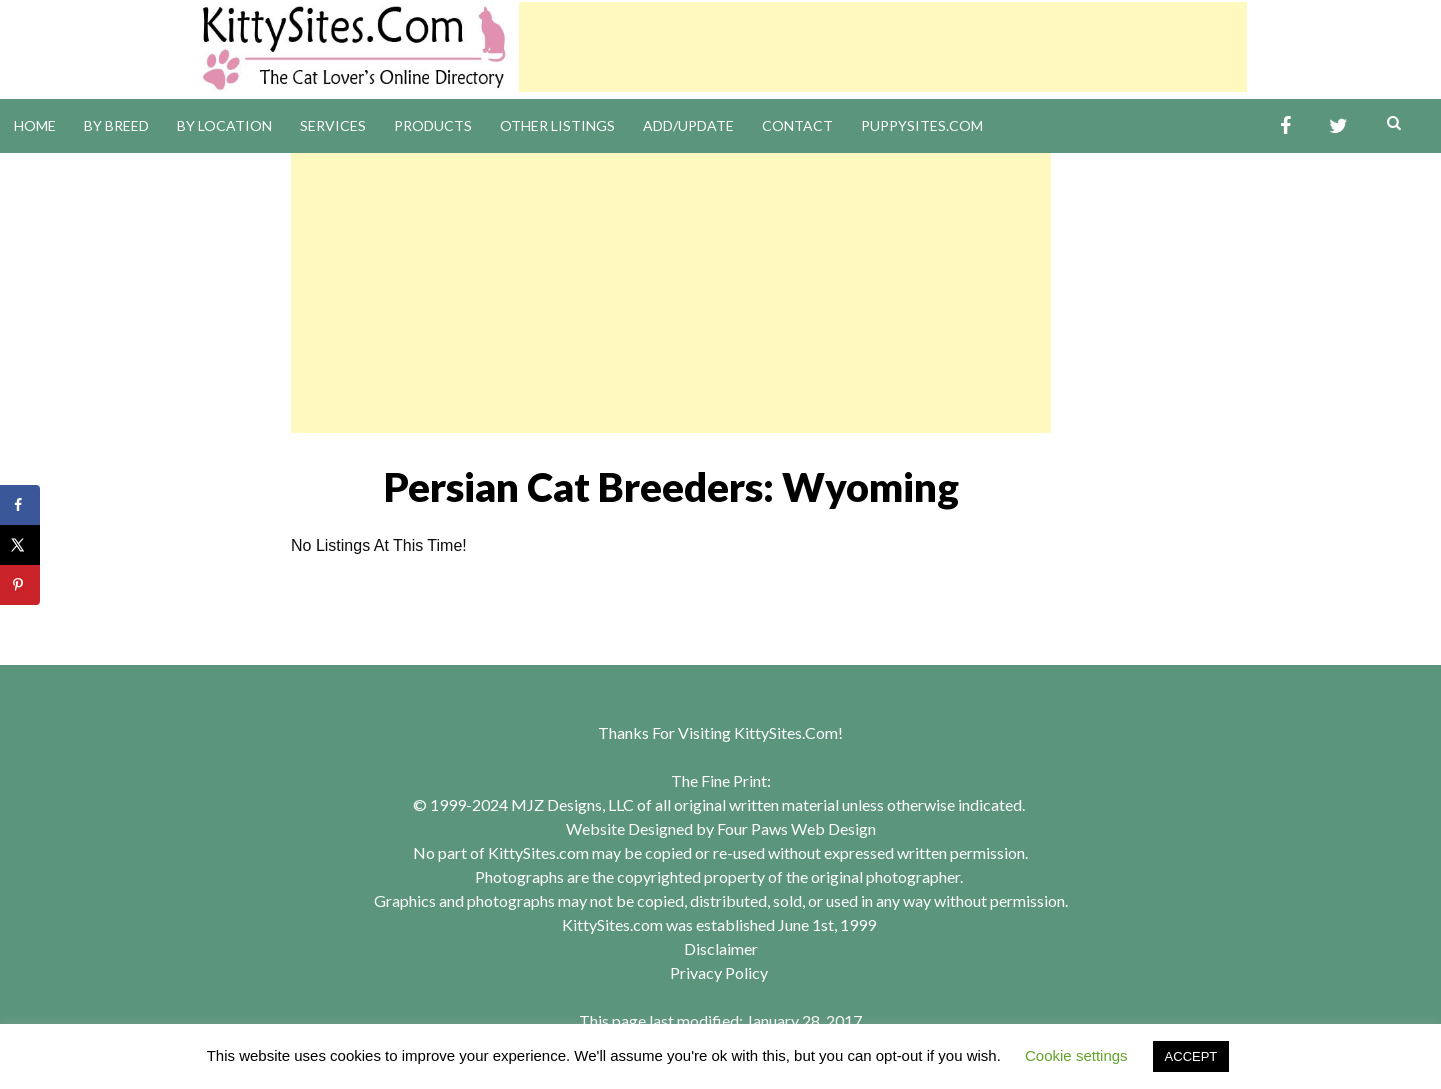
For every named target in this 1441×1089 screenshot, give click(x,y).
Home (35, 125)
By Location (224, 125)
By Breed (116, 125)
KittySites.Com (786, 732)
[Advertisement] (883, 47)
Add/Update (688, 125)
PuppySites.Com (922, 125)
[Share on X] (20, 545)
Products (433, 125)
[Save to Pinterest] (20, 585)
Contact (797, 125)
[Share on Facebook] (20, 505)
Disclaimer (721, 948)
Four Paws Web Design (796, 828)
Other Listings (557, 125)
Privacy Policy (719, 972)
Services (333, 125)
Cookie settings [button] (1076, 1055)
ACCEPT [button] (1191, 1056)
